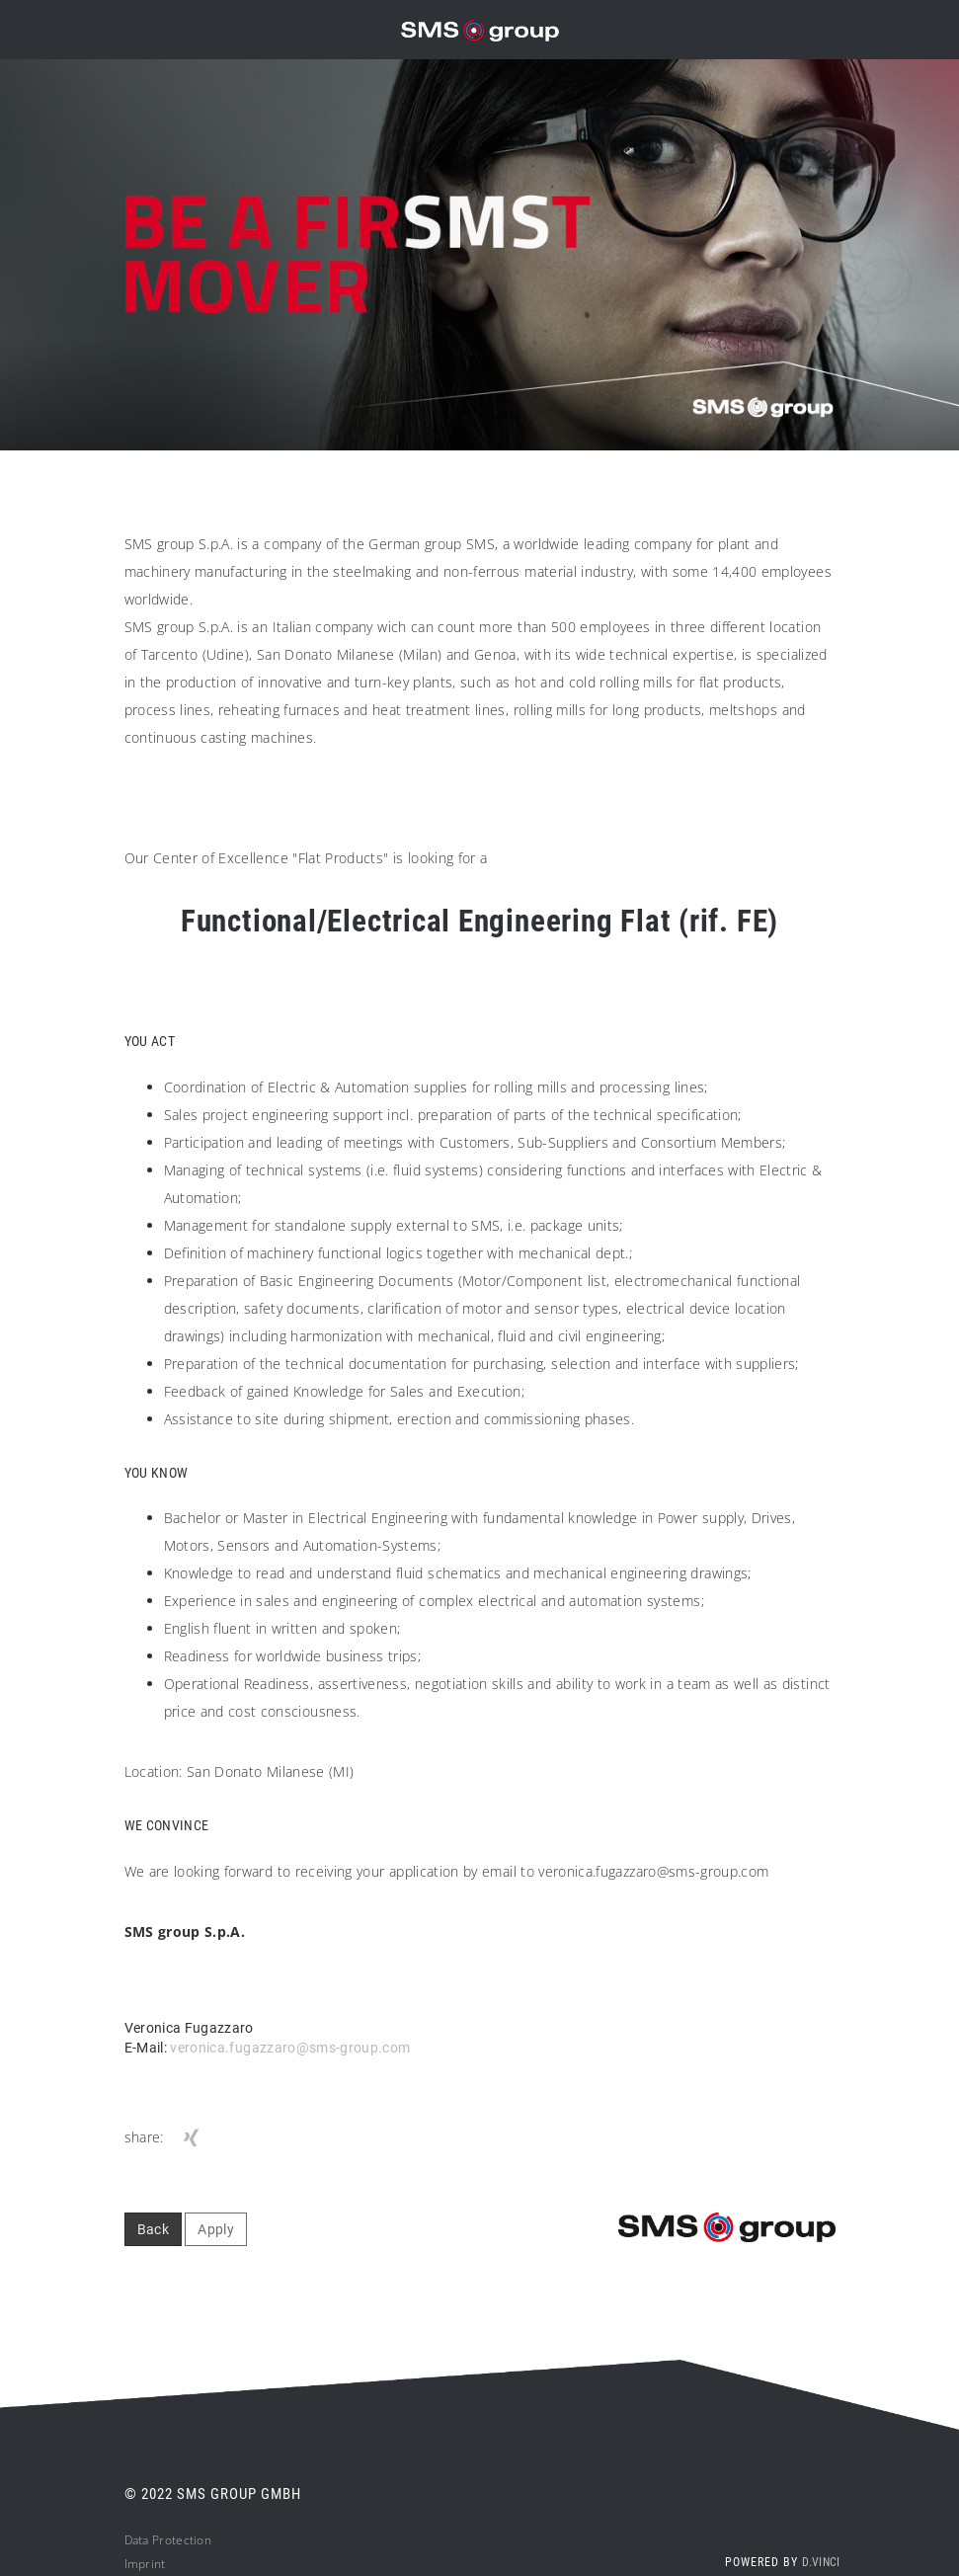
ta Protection (174, 2540)
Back (153, 2229)
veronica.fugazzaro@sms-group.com (290, 2047)
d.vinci (820, 2562)
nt (160, 2563)
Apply (216, 2229)
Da (131, 2540)
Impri (139, 2563)
